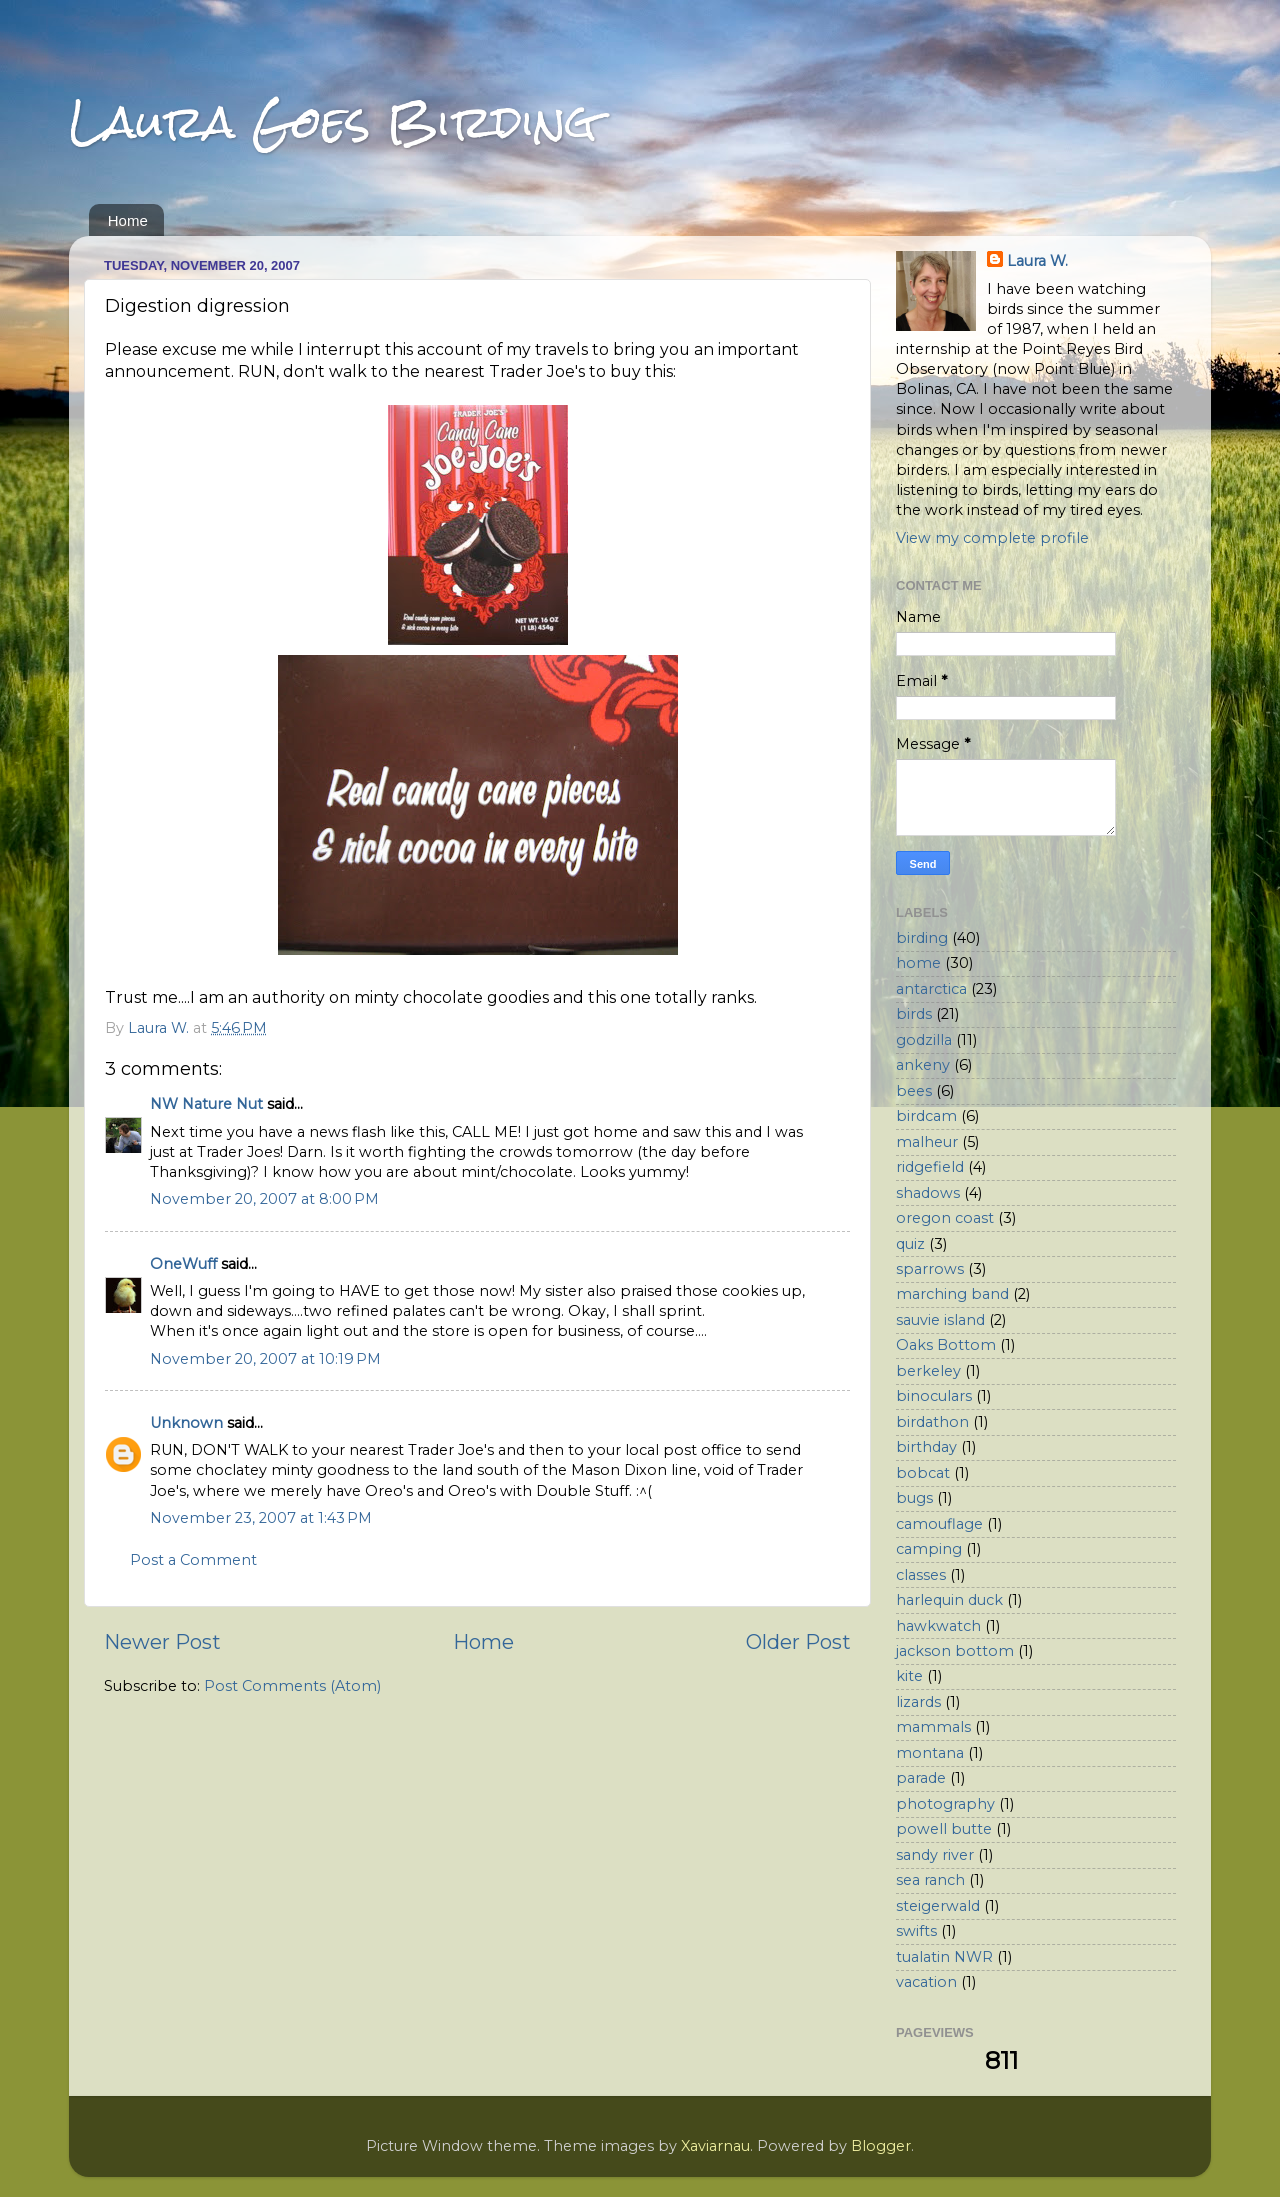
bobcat (923, 1473)
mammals (933, 1727)
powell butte (944, 1829)
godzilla (924, 1040)
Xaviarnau (715, 2146)
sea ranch (930, 1880)
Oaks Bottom (946, 1345)
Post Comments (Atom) (292, 1686)
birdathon (932, 1422)
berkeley (928, 1371)
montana (930, 1753)
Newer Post (162, 1641)
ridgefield (930, 1167)
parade (921, 1778)
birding (922, 938)
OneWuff (183, 1264)
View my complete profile (992, 538)
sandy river (935, 1855)
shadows (928, 1193)
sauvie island (940, 1320)
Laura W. (1037, 261)
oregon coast (945, 1218)
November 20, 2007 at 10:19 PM (265, 1359)
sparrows (930, 1269)
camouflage (939, 1524)
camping (929, 1549)
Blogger (881, 2146)
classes (921, 1575)
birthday (926, 1447)
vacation (926, 1982)
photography (945, 1804)
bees (914, 1091)
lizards (918, 1702)
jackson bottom (955, 1651)
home (918, 963)
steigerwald (938, 1906)
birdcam (926, 1116)
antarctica (931, 989)
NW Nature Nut (206, 1104)
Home (128, 220)
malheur (927, 1142)
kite (909, 1676)
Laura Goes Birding (333, 121)
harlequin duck (949, 1600)
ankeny (923, 1065)
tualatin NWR (944, 1957)
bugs (914, 1498)
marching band (952, 1294)
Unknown (186, 1423)
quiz (910, 1244)
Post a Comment (193, 1560)
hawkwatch (938, 1626)
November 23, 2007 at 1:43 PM (261, 1518)
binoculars (934, 1396)
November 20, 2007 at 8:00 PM (264, 1199)
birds (914, 1014)
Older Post (798, 1641)
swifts (916, 1931)
